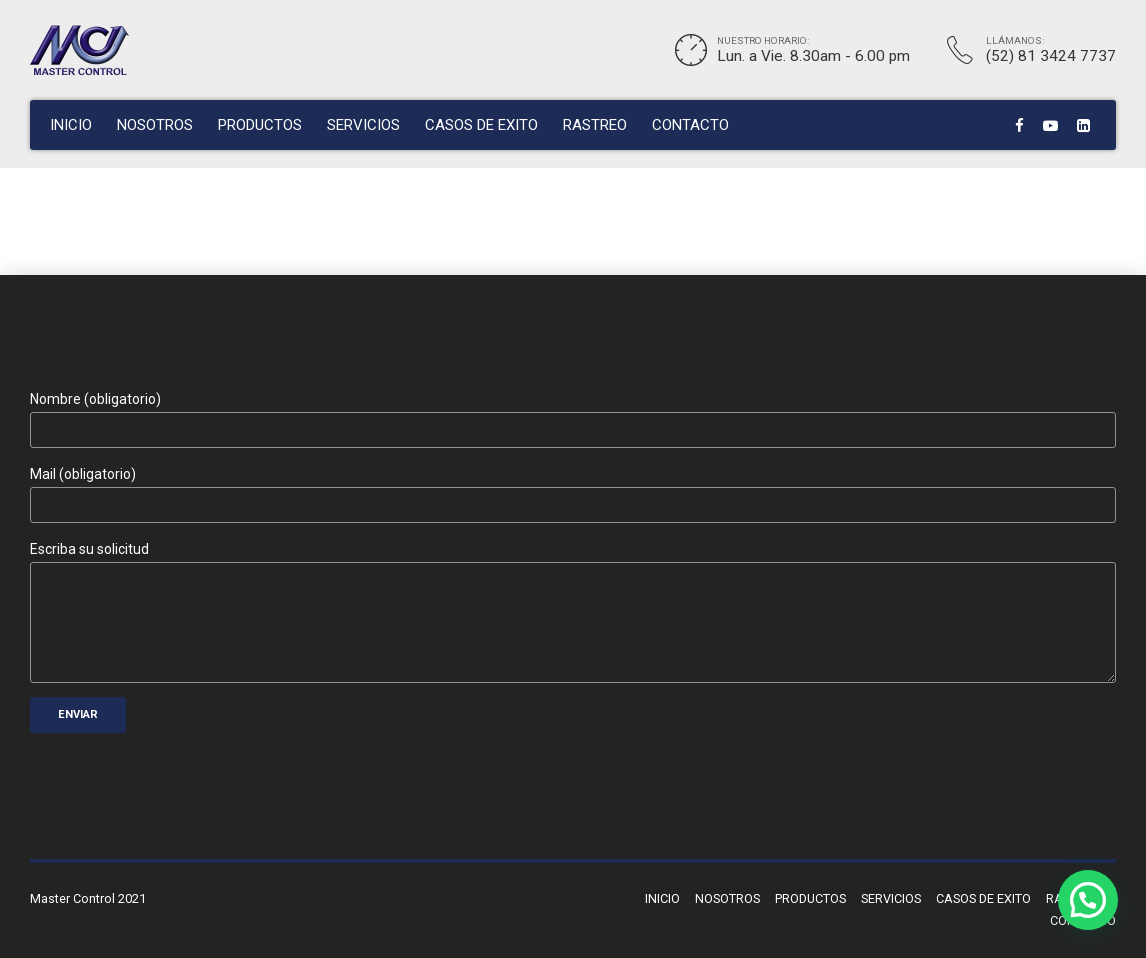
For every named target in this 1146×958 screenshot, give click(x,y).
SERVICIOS (363, 125)
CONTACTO (690, 125)
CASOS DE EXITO (481, 125)
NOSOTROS (155, 125)
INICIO (71, 125)
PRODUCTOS (260, 125)
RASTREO (595, 125)
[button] (1088, 900)
